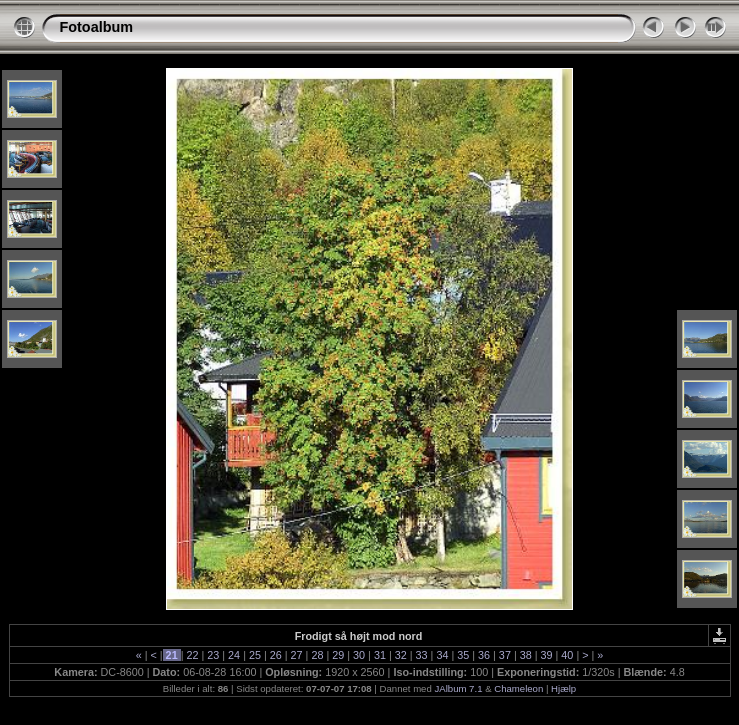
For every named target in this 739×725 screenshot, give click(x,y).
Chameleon (518, 688)
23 (213, 655)
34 (442, 655)
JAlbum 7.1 (458, 688)
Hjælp (563, 688)
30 (359, 655)
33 (422, 655)
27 (297, 655)
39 (547, 655)
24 (234, 655)
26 (276, 655)
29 (338, 655)
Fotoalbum (97, 27)
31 (380, 655)
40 (567, 655)
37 (505, 655)
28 (317, 655)
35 (463, 655)
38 (526, 655)
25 (255, 655)
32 (401, 655)
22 (192, 655)
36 (484, 655)
